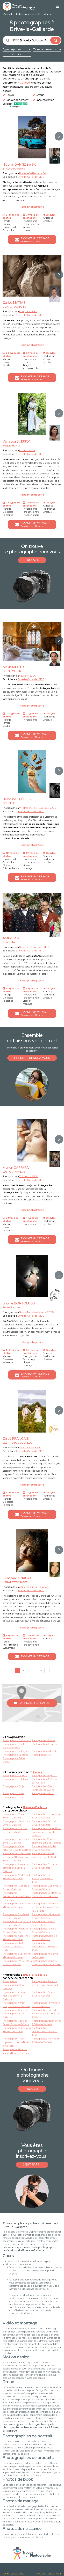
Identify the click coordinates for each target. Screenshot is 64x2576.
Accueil (7, 14)
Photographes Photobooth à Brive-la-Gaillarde (46, 2040)
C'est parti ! (32, 2164)
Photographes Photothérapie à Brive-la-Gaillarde (45, 1946)
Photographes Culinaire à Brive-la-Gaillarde (16, 1887)
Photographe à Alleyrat (44, 1751)
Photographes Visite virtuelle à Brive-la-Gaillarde (17, 1848)
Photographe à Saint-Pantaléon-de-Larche (43, 1788)
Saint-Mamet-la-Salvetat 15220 (36, 1312)
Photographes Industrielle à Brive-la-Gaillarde (46, 1916)
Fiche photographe (32, 207)
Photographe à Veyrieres (15, 1754)
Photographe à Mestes (43, 1740)
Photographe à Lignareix (44, 1743)
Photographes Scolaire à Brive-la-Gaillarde (44, 1937)
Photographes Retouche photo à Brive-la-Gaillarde (45, 1983)
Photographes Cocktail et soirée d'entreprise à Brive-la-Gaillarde (45, 1907)
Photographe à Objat (14, 1786)
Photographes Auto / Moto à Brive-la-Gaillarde (17, 1937)
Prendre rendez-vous (32, 1058)
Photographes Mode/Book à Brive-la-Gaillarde (16, 1876)
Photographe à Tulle (13, 1793)
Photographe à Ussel (13, 1797)
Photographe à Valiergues (16, 1751)
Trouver (32, 560)
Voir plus (16, 54)
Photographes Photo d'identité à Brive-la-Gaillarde (13, 1946)
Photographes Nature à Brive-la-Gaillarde (44, 1930)
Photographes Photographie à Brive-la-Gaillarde (15, 1985)
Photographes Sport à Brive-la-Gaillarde (43, 1923)
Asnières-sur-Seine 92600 (34, 1586)
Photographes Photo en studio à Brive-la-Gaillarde (16, 2051)
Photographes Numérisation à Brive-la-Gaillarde (45, 2031)
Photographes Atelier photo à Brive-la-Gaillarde (46, 2022)
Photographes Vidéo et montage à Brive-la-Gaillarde (14, 1996)
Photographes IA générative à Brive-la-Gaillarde (17, 2029)
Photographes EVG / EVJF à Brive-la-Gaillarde (17, 1962)
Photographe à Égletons (15, 1779)
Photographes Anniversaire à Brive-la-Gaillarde (17, 1905)
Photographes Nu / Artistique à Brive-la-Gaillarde (42, 1878)
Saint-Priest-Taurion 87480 (34, 947)
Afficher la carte (32, 1703)
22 (40, 1670)
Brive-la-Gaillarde (35, 1807)
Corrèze (25, 82)
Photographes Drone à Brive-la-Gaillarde (43, 1994)
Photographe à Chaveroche (17, 1740)
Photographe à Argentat (44, 1775)
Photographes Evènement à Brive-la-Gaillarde (46, 1887)
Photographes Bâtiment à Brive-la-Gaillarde (16, 1841)
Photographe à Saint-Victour (14, 1760)
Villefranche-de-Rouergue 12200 (37, 807)
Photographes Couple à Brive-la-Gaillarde (15, 1830)
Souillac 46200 (27, 675)
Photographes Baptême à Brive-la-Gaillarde (16, 1916)
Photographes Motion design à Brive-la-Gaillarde (16, 2004)
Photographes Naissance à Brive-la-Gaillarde (16, 1823)
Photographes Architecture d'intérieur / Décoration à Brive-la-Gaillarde (17, 1857)
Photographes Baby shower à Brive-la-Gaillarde (17, 1955)
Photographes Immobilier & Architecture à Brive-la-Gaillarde (46, 1832)
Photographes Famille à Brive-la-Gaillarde (44, 1823)
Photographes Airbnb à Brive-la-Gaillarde (44, 1848)
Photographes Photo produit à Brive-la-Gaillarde (46, 1855)
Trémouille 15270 (28, 1176)
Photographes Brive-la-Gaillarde (33, 14)
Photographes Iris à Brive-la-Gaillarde (45, 1955)
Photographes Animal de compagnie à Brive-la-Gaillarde (15, 1868)
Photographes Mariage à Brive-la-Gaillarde (15, 1815)
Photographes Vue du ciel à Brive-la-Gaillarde (17, 1930)
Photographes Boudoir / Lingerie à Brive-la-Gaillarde (46, 1962)
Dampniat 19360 (28, 311)
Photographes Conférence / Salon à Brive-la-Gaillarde (46, 1894)
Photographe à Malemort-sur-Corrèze (45, 1781)
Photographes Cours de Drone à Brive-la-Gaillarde (16, 2022)
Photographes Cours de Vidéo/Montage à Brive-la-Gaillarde (46, 2013)
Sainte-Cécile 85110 (30, 1447)
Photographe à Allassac (15, 1775)
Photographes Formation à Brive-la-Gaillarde (46, 2004)
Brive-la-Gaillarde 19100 (32, 173)
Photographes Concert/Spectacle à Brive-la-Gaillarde (17, 1896)
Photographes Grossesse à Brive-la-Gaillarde (46, 1815)
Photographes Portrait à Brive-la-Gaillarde (44, 1866)
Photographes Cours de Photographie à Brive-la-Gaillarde (15, 2013)
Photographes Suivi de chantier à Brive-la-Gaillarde (46, 1841)
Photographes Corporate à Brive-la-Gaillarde (17, 1923)
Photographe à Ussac (43, 1793)
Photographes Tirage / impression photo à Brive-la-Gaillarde (16, 2042)
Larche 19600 (27, 450)
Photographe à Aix (41, 1754)
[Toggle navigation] (57, 6)
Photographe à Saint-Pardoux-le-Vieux (14, 1745)
